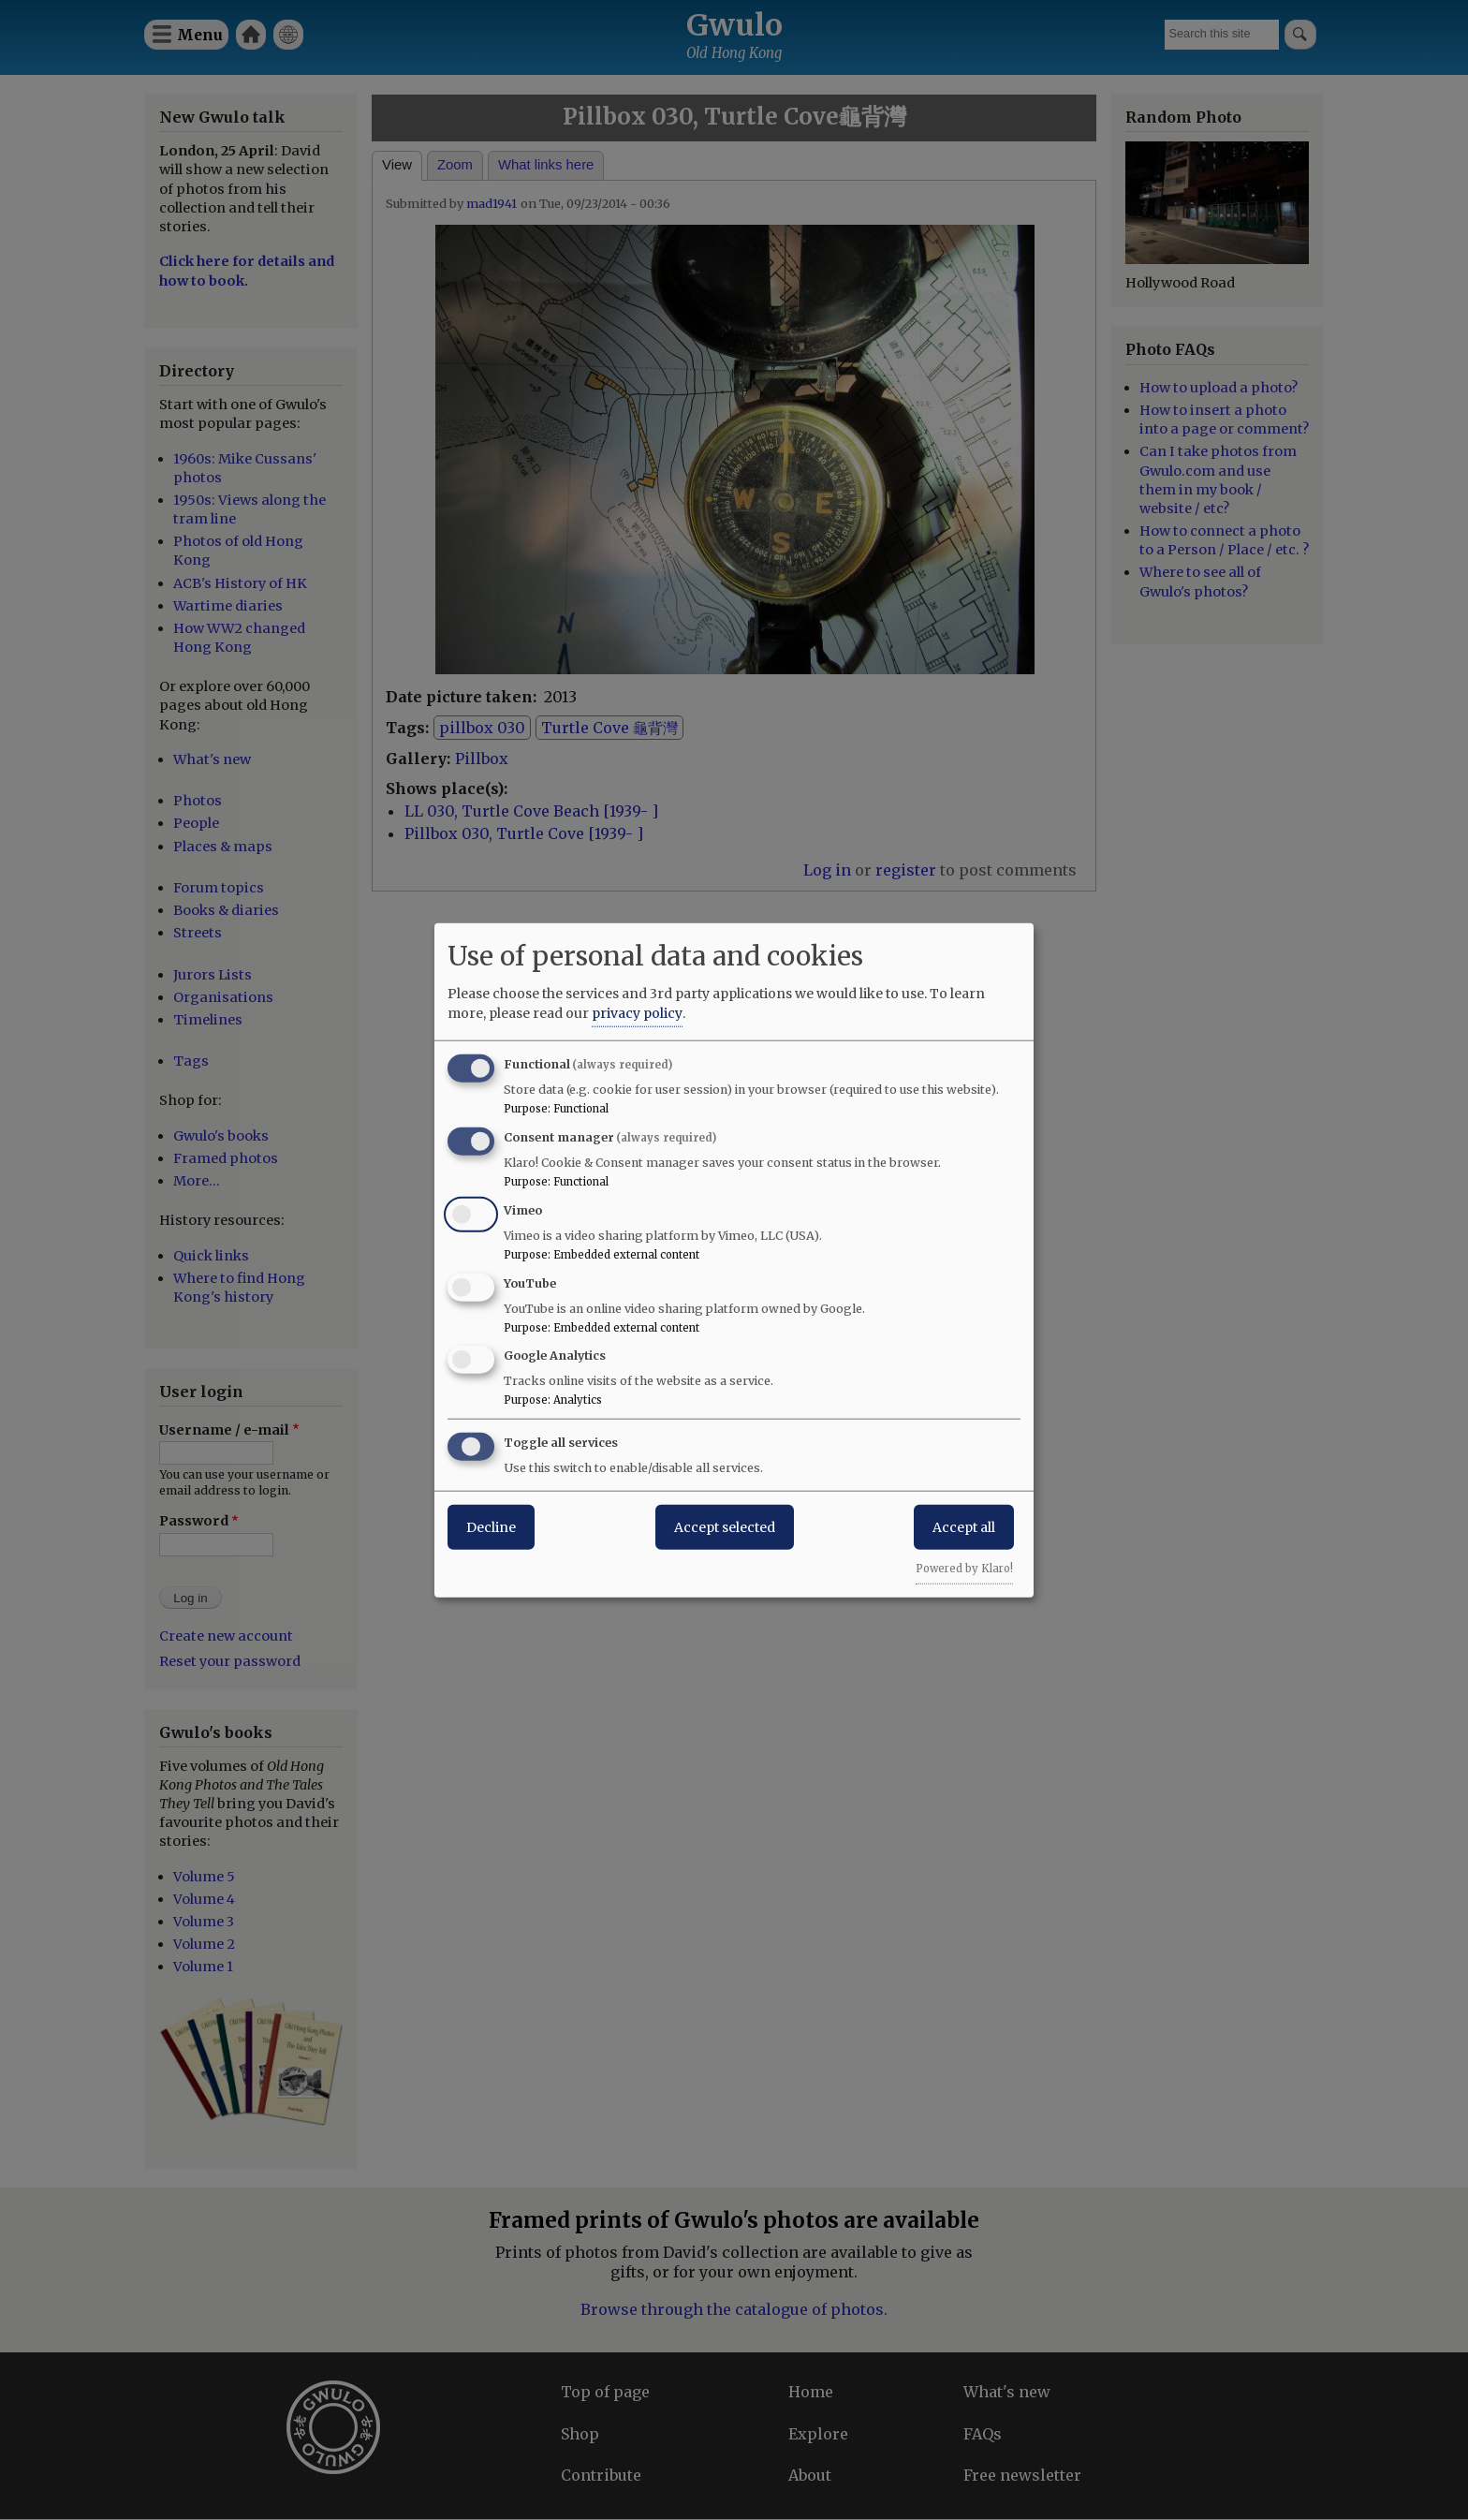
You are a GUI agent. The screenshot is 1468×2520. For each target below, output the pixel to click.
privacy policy (637, 1013)
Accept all (963, 1527)
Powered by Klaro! (964, 1568)
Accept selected (724, 1527)
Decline (491, 1527)
